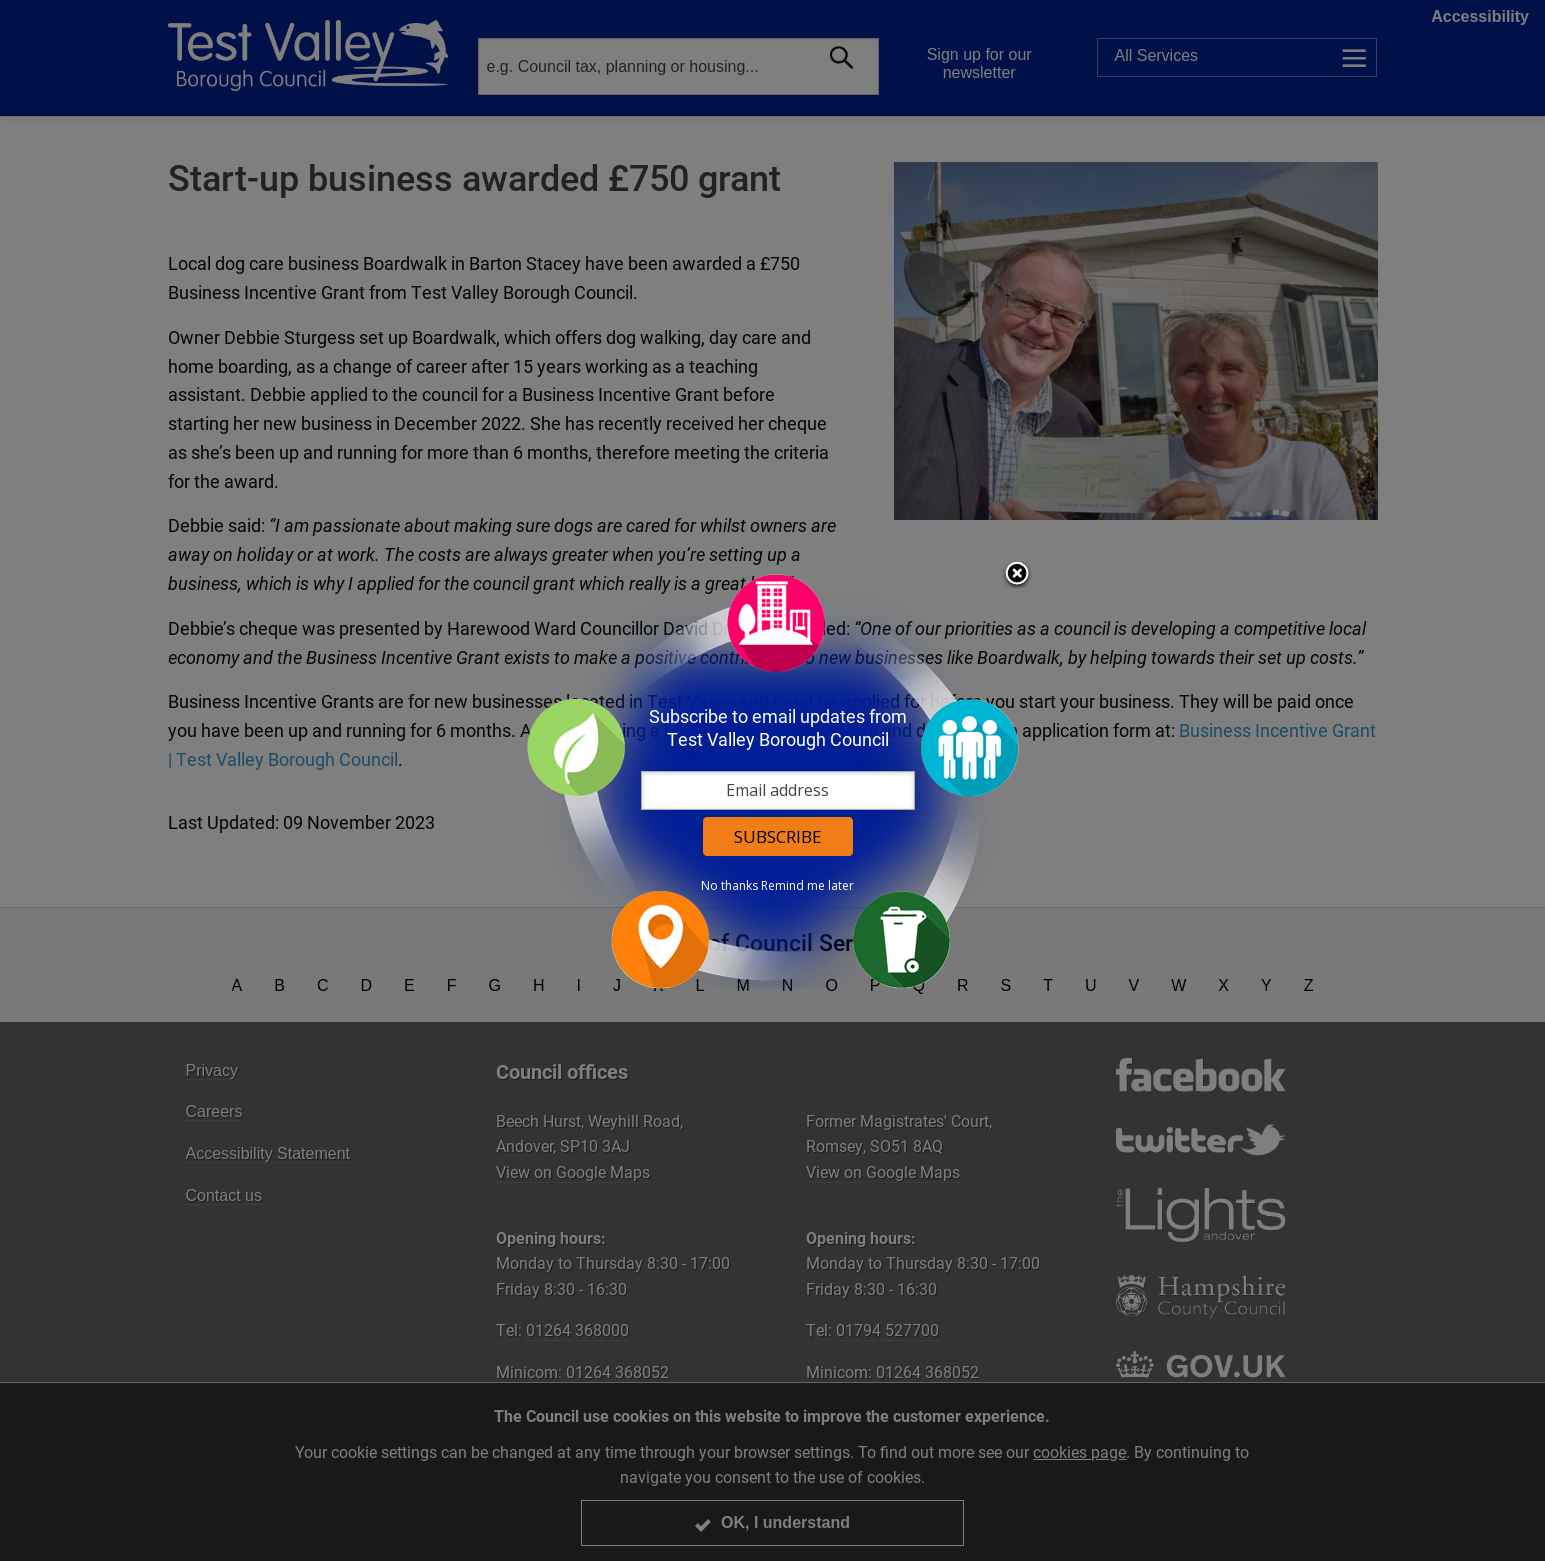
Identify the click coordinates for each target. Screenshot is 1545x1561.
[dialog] (773, 780)
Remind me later (807, 886)
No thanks (729, 886)
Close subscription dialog (1017, 575)
